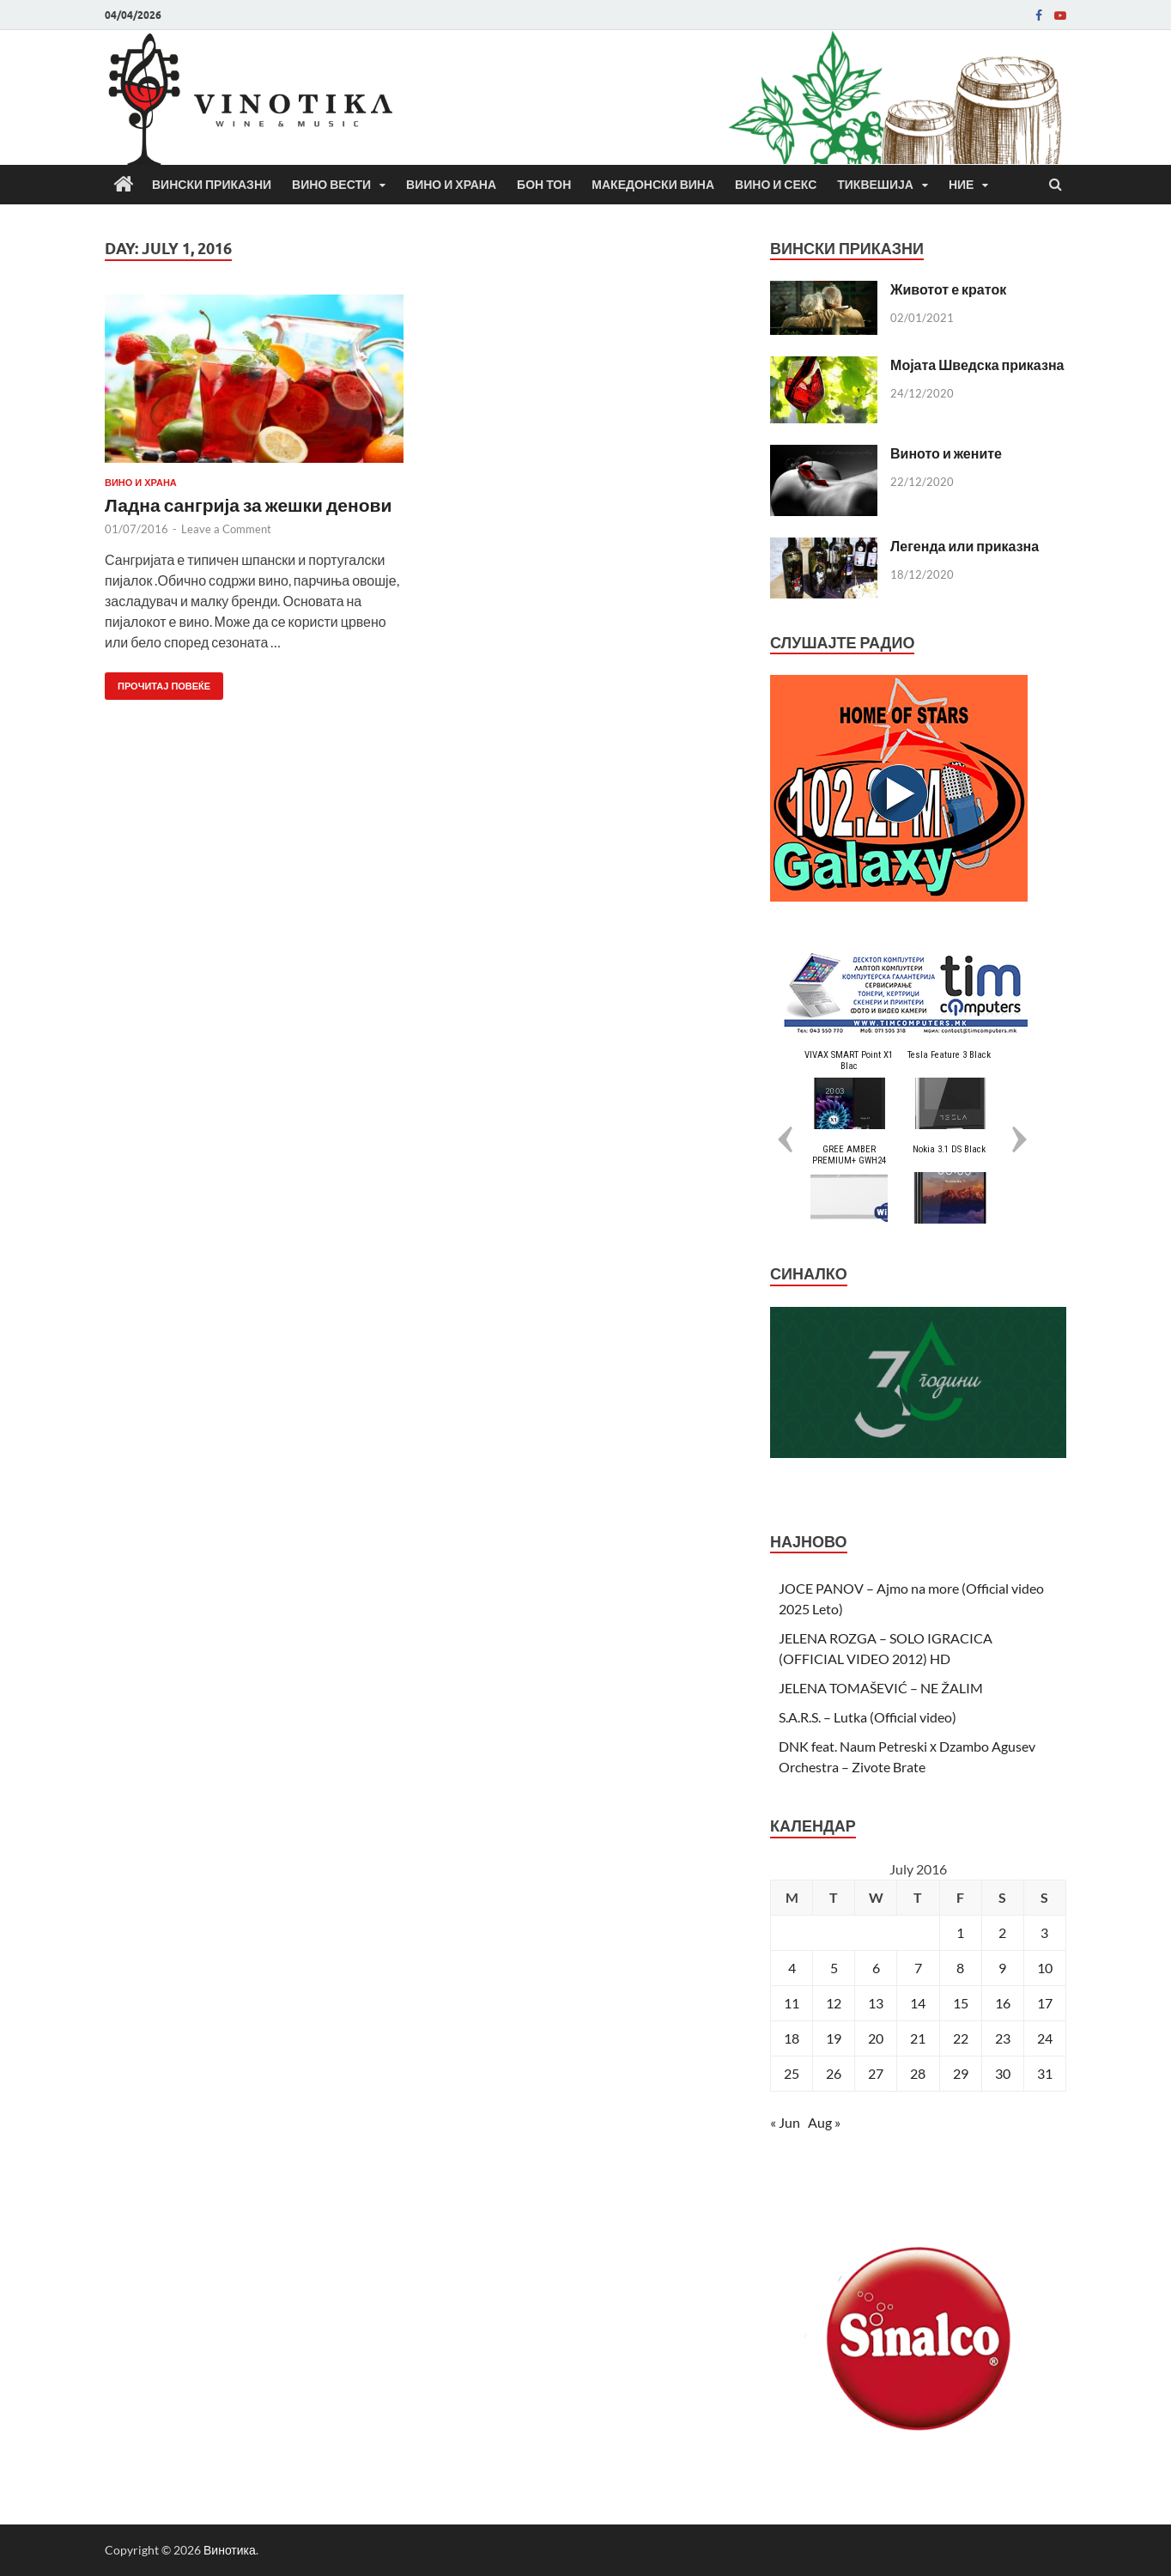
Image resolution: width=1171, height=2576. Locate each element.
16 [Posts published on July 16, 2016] (1002, 2003)
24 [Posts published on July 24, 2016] (1045, 2038)
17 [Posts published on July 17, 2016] (1045, 2003)
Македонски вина (653, 184)
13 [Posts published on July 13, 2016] (875, 2003)
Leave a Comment (226, 529)
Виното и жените (946, 453)
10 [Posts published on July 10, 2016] (1045, 1967)
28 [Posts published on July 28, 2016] (917, 2073)
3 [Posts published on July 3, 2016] (1044, 1932)
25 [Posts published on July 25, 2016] (791, 2073)
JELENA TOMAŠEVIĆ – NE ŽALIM (881, 1688)
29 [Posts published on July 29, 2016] (960, 2073)
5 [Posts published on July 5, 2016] (834, 1967)
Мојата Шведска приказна (977, 364)
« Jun (785, 2122)
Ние (961, 184)
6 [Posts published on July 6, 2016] (876, 1967)
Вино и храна (451, 184)
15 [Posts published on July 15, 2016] (960, 2003)
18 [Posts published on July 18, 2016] (791, 2038)
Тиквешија (875, 184)
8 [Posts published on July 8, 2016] (960, 1967)
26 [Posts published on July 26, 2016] (833, 2073)
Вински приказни (211, 184)
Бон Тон (544, 184)
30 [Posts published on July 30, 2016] (1002, 2073)
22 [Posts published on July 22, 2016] (960, 2038)
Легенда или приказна (964, 546)
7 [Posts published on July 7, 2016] (918, 1967)
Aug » (824, 2122)
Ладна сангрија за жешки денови (248, 504)
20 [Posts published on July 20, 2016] (875, 2038)
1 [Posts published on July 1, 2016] (960, 1932)
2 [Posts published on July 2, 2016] (1002, 1932)
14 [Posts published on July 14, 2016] (917, 2003)
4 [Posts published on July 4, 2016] (792, 1967)
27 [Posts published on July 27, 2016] (875, 2073)
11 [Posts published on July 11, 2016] (791, 2003)
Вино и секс (775, 184)
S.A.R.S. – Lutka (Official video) (867, 1717)
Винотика (229, 2550)
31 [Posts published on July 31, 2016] (1045, 2073)
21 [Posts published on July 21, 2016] (917, 2038)
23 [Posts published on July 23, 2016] (1002, 2038)
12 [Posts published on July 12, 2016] (833, 2003)
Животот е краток (948, 289)
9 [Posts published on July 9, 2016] (1002, 1967)
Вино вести (331, 184)
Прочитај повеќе (157, 682)
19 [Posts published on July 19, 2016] (833, 2038)
